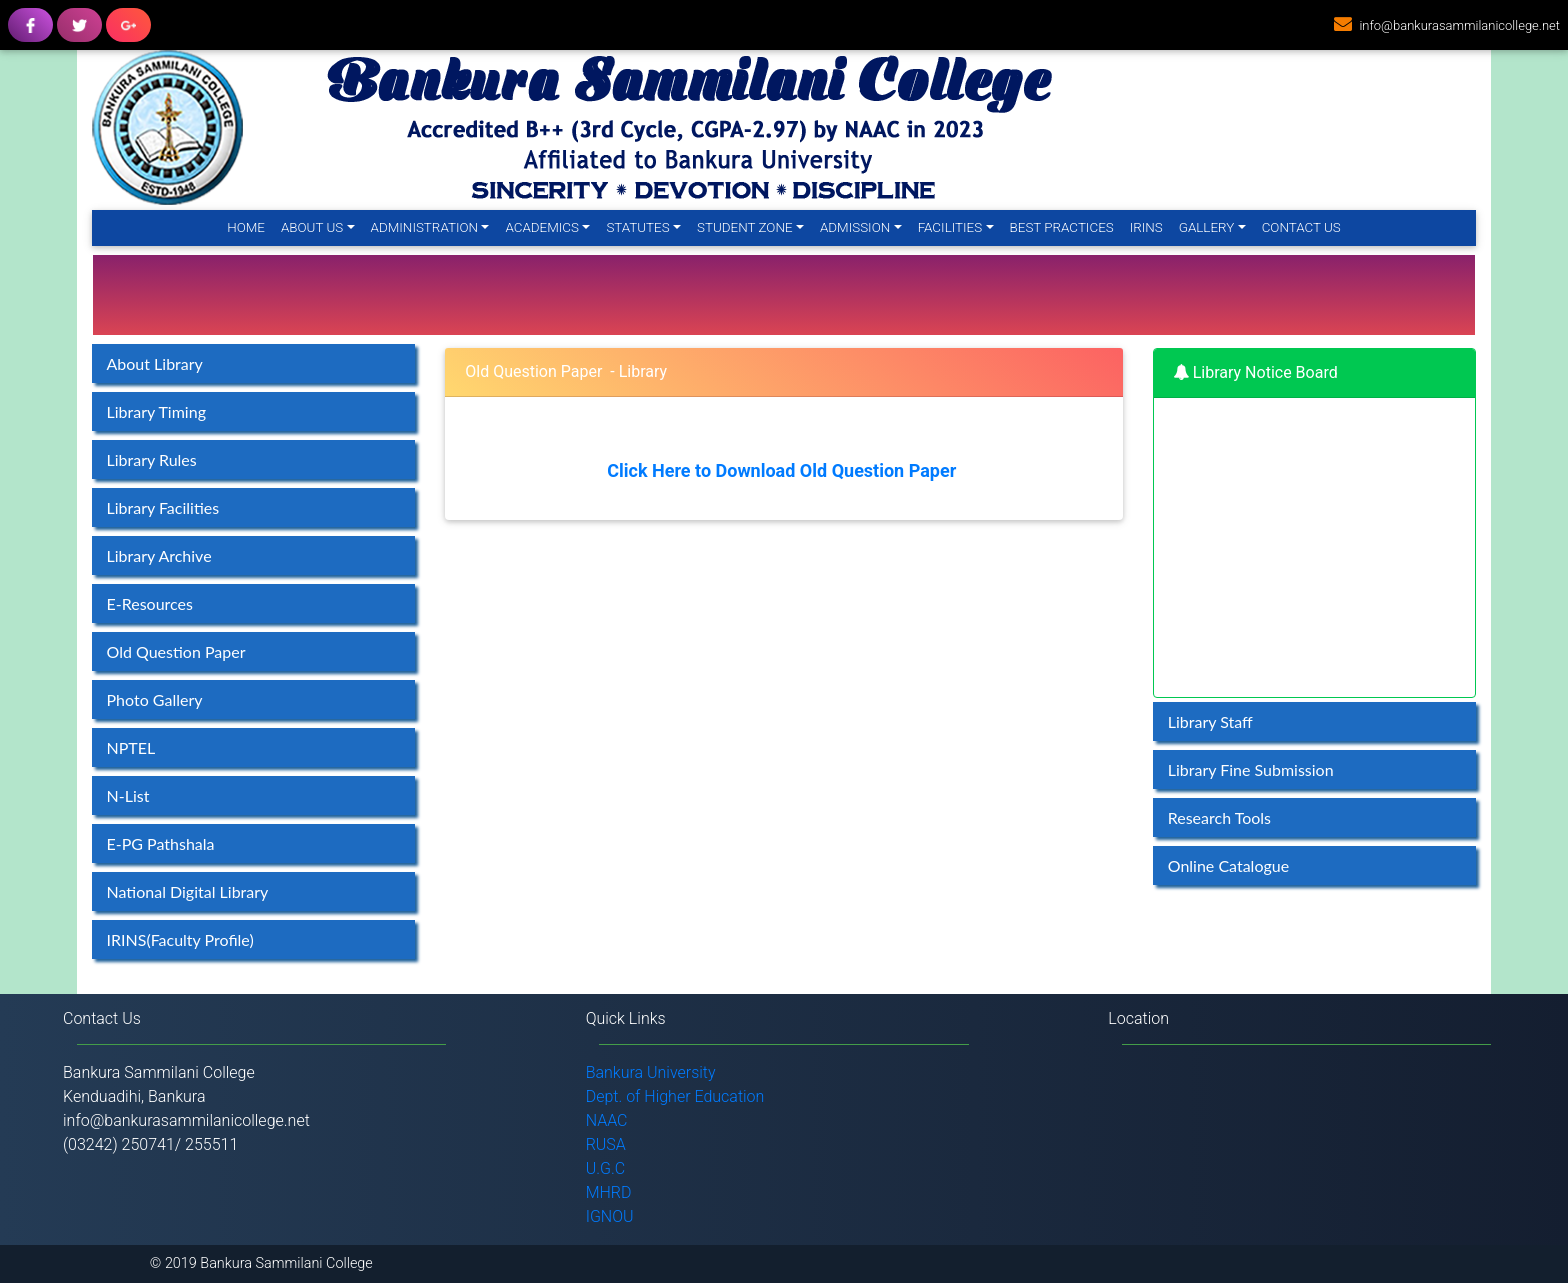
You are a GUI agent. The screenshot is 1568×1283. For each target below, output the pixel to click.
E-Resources (150, 603)
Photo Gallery (155, 699)
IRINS (1146, 227)
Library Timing (156, 411)
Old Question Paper (176, 651)
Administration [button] (424, 227)
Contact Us (1301, 227)
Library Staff (1210, 721)
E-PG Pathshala (161, 843)
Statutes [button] (637, 227)
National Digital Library (188, 891)
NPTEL (131, 747)
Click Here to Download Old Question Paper (781, 470)
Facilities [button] (950, 227)
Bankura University (651, 1072)
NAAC (607, 1120)
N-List (128, 795)
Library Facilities (163, 507)
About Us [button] (312, 227)
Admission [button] (855, 227)
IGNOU (610, 1216)
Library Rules (152, 459)
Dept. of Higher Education (675, 1096)
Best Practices (1062, 227)
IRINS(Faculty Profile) (180, 939)
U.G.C (606, 1168)
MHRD (609, 1192)
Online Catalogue (1228, 865)
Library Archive (159, 555)
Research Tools (1219, 817)
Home (250, 226)
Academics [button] (542, 227)
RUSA (606, 1144)
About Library (155, 363)
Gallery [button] (1206, 227)
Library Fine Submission (1251, 769)
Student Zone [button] (744, 227)
